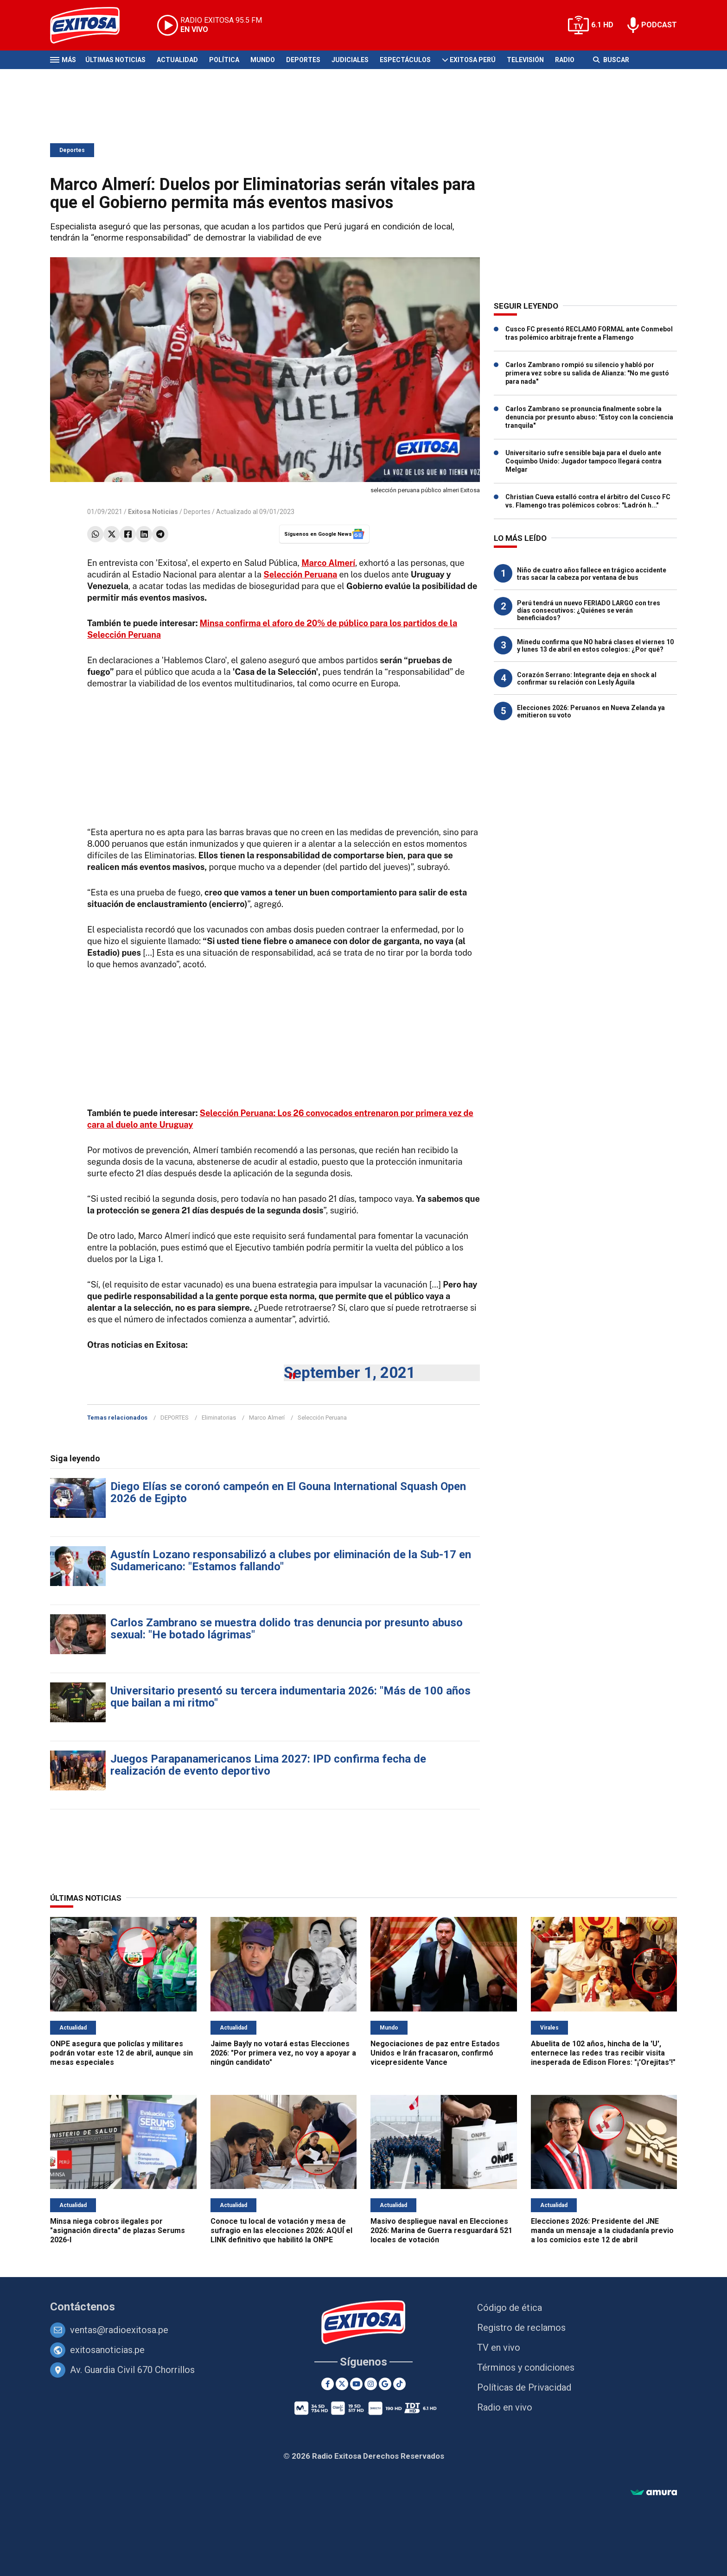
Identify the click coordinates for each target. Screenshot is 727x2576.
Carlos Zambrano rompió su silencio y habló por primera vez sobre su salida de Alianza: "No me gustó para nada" (587, 373)
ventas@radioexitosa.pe (119, 2329)
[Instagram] (370, 2384)
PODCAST (659, 24)
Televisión (525, 59)
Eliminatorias (219, 1417)
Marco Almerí (267, 1417)
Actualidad (177, 59)
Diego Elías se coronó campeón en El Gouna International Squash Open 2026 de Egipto (288, 1492)
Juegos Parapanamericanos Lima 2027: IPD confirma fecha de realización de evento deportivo (268, 1764)
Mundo (262, 59)
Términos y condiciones (525, 2367)
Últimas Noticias (115, 59)
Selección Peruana (322, 1417)
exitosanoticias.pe (107, 2349)
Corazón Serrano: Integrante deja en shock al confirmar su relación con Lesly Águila (587, 678)
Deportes (303, 59)
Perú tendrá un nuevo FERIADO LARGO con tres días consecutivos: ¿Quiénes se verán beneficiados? (588, 610)
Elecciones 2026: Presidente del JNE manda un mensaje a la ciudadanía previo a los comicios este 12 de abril (602, 2230)
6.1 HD (602, 24)
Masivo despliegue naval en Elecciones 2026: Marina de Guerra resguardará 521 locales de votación (441, 2230)
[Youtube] (356, 2384)
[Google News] (385, 2384)
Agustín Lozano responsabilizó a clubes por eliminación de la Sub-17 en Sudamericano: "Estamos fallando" (290, 1560)
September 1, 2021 (349, 1373)
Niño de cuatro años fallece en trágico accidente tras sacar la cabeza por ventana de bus (591, 573)
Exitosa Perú (473, 59)
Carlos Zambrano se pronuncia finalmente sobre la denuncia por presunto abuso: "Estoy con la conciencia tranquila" (589, 417)
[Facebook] (327, 2384)
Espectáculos (405, 59)
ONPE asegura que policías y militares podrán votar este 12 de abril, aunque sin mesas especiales (121, 2053)
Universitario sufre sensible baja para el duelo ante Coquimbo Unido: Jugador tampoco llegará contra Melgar (583, 461)
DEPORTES (174, 1417)
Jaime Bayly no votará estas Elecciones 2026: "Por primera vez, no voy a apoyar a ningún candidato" (283, 2053)
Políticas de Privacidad (524, 2387)
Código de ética (509, 2307)
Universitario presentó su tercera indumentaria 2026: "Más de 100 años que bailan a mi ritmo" (290, 1696)
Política (224, 59)
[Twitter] (342, 2384)
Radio (564, 59)
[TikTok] (399, 2384)
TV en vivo (498, 2347)
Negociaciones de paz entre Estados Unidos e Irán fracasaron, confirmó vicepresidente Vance (435, 2053)
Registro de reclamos (521, 2327)
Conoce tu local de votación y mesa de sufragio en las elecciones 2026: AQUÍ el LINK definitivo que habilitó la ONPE (281, 2230)
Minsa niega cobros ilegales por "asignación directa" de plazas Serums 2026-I (117, 2230)
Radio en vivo (504, 2407)
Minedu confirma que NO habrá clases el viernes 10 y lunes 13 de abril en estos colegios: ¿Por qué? (595, 645)
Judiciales (350, 59)
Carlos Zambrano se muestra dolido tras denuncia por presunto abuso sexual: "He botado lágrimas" (286, 1628)
